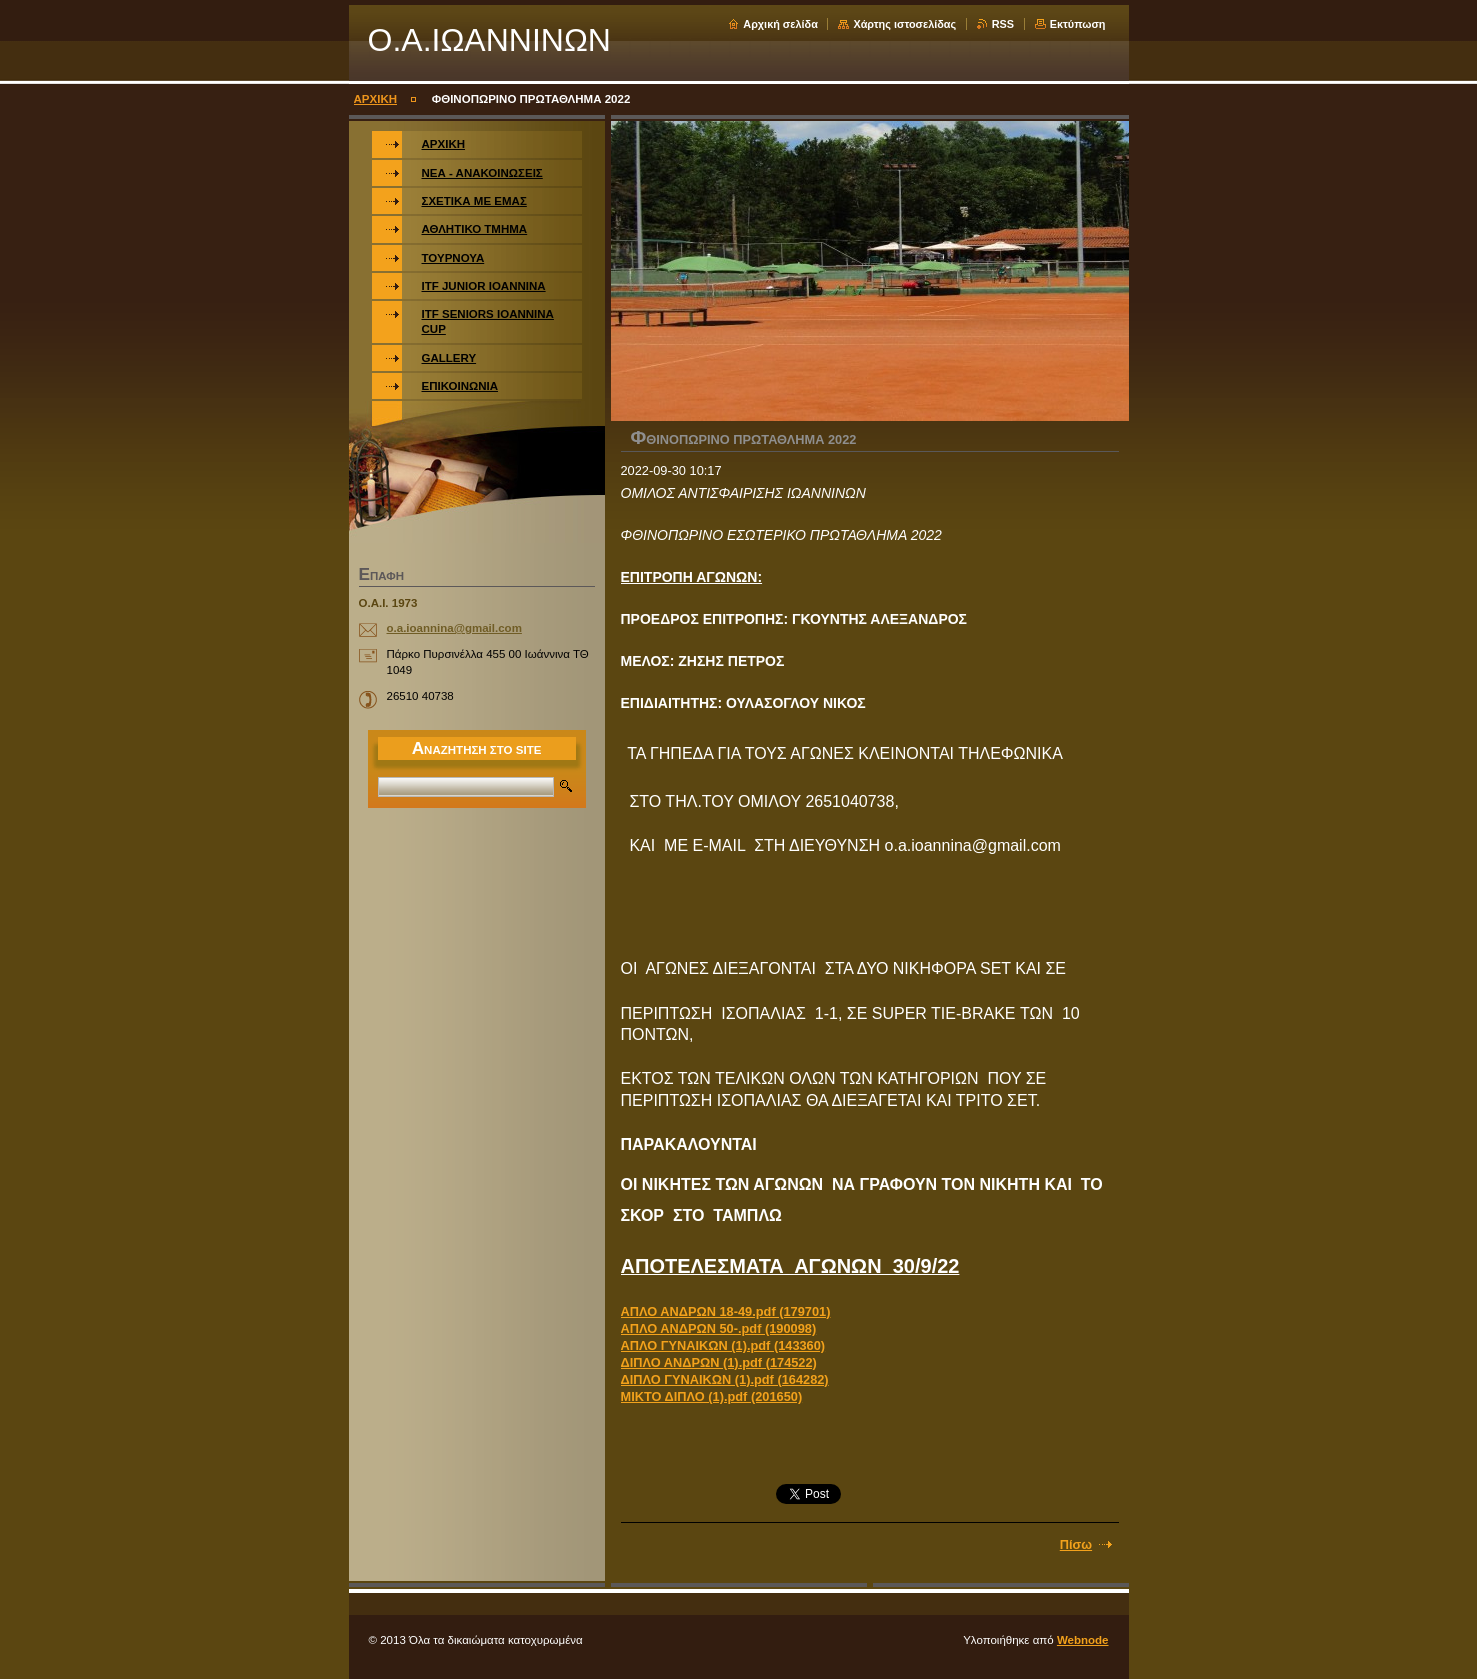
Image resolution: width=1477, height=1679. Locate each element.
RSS (1003, 24)
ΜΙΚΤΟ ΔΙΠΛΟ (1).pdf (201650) (712, 1396)
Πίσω (1076, 1544)
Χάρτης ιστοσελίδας (904, 24)
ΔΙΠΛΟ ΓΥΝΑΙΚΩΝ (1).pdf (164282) (725, 1379)
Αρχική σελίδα (780, 24)
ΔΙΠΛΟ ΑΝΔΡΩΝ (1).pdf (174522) (719, 1362)
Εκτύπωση (1078, 24)
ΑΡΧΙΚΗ (376, 99)
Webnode (1083, 1640)
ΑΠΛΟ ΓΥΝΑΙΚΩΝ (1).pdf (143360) (723, 1345)
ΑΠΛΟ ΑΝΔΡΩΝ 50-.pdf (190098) (719, 1328)
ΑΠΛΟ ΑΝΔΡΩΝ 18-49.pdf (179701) (726, 1311)
